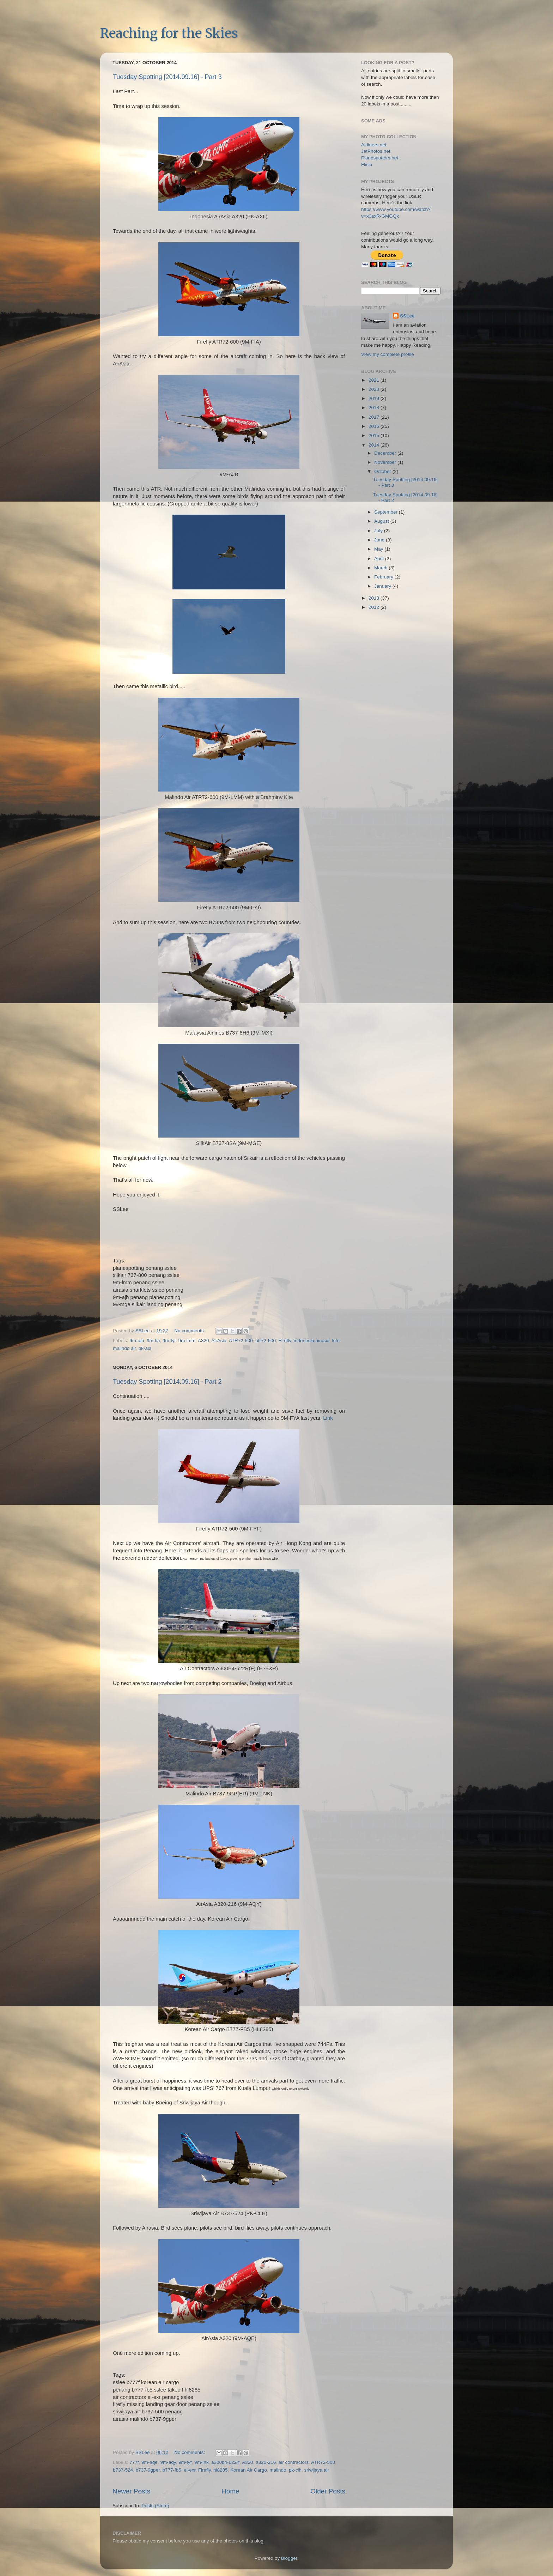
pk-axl (145, 1348)
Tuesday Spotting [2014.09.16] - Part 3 (167, 76)
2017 (375, 417)
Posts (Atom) (155, 2505)
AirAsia (218, 1340)
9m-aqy (168, 2462)
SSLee (407, 316)
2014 (375, 445)
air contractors (294, 2462)
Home (230, 2491)
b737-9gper (148, 2470)
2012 (375, 607)
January (383, 586)
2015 (375, 435)
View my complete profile (387, 354)
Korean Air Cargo (248, 2470)
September (386, 512)
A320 (203, 1340)
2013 (375, 598)
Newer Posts (131, 2491)
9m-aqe (149, 2462)
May (379, 549)
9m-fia (153, 1340)
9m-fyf (185, 2462)
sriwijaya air (316, 2470)
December (385, 453)
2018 (375, 407)
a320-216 (266, 2462)
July (379, 530)
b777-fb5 (171, 2470)
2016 (375, 426)
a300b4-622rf (225, 2462)
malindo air (124, 1348)
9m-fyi (169, 1340)
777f (134, 2462)
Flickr (366, 164)
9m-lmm (186, 1340)
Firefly (285, 1340)
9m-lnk (201, 2462)
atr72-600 (265, 1340)
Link (328, 1418)
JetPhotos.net (375, 151)
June (380, 540)
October (383, 471)
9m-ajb (136, 1340)
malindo (277, 2470)
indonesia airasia (311, 1340)
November (385, 462)
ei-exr (189, 2470)
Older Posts (327, 2491)
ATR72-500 (241, 1340)
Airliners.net (373, 144)
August (382, 521)
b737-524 (123, 2470)
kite (336, 1340)
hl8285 (220, 2470)
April (379, 558)
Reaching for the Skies (169, 33)
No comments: (190, 1330)
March (381, 567)
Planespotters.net (379, 157)
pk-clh (295, 2470)
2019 (375, 398)
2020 (375, 389)
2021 (375, 380)
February (384, 577)
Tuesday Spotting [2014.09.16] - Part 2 (167, 1381)
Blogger (289, 2558)
